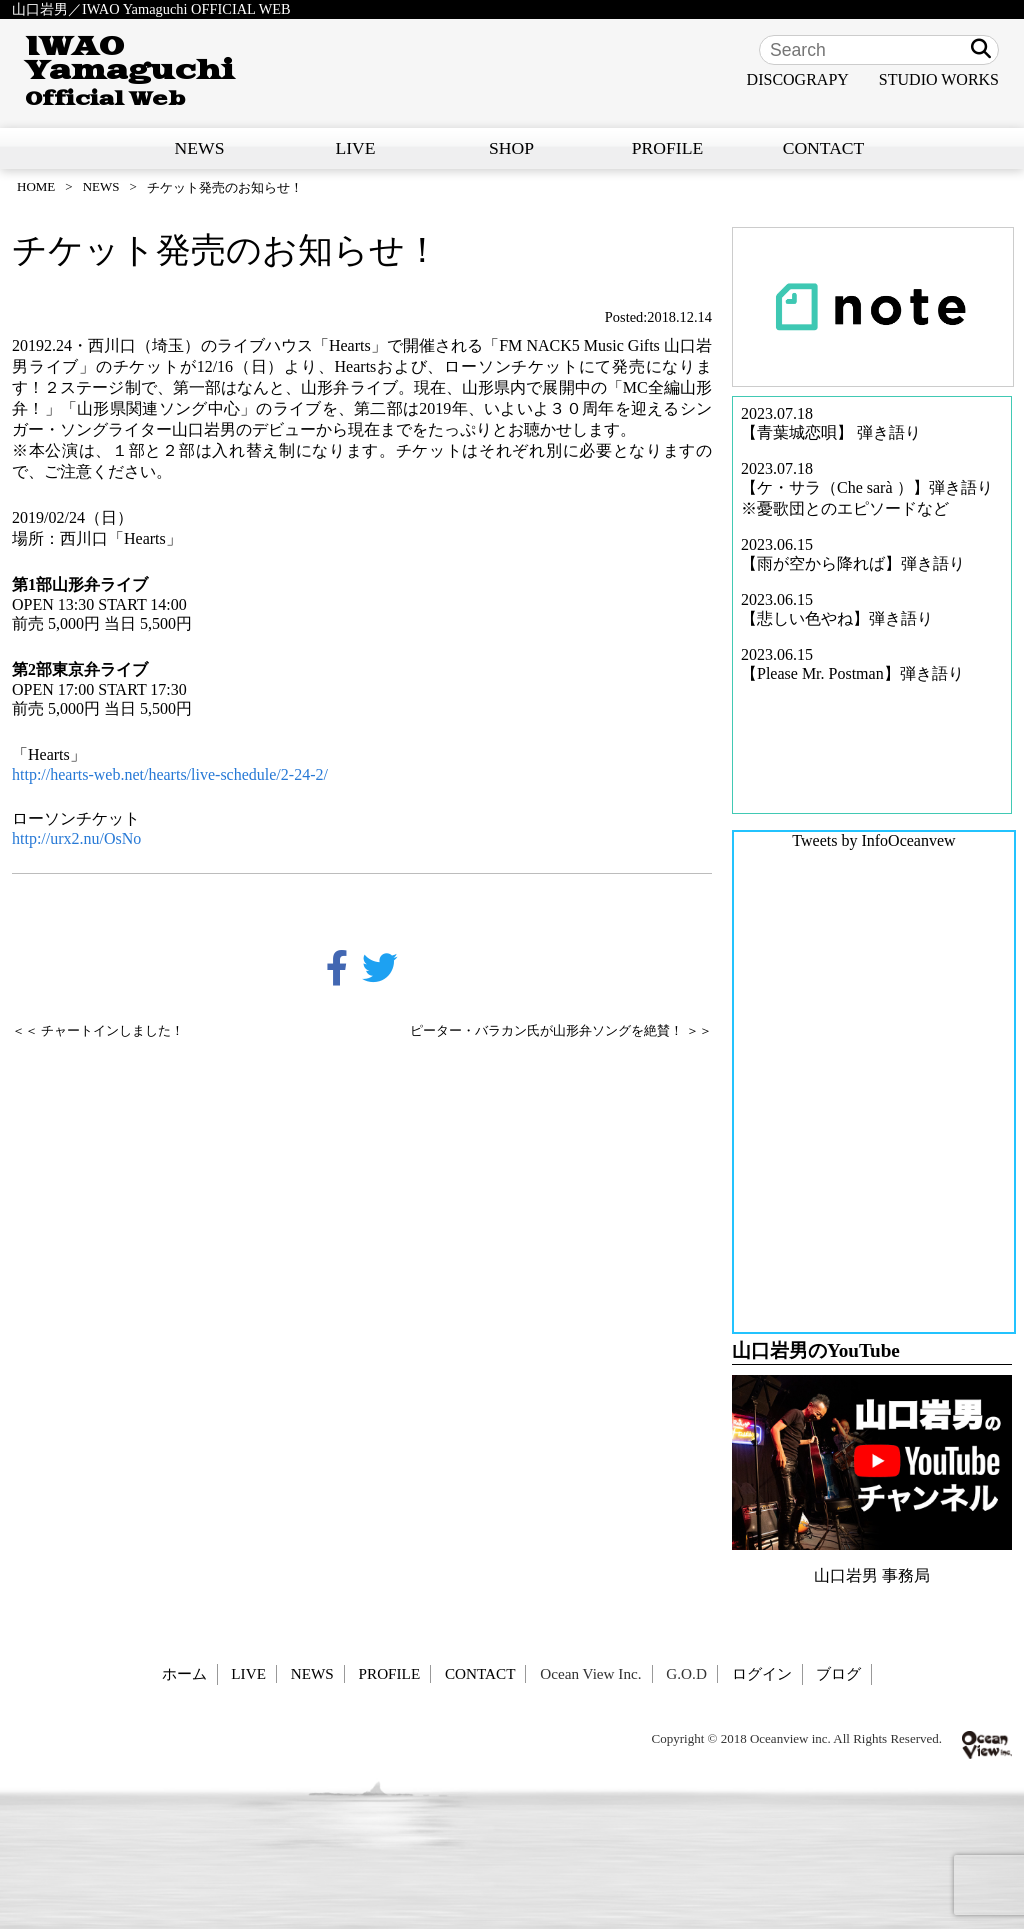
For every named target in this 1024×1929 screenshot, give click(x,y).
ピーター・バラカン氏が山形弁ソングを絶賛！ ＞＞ (561, 1031)
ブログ (838, 1673)
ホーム (184, 1673)
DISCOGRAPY (798, 79)
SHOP (511, 148)
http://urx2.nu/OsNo (76, 838)
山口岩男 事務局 (872, 1575)
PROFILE (667, 148)
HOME (36, 186)
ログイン (762, 1673)
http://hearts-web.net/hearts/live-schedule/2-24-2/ (170, 774)
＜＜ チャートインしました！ (98, 1031)
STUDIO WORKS (939, 79)
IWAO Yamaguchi (129, 71)
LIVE (355, 148)
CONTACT (824, 148)
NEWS (200, 148)
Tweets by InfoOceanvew (873, 840)
